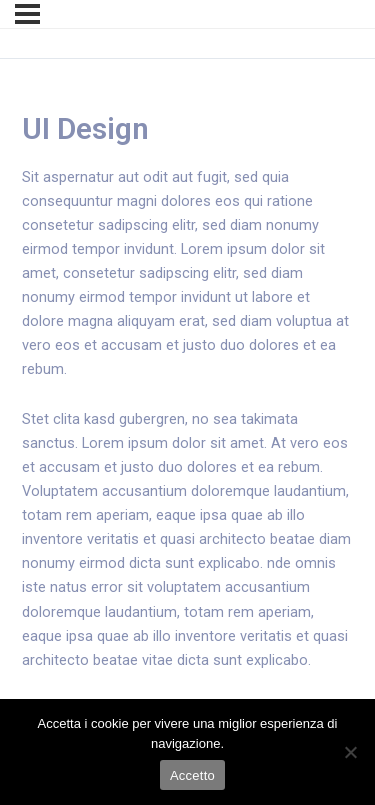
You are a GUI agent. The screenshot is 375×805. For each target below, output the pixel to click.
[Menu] (27, 14)
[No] (350, 752)
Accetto (192, 775)
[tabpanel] (187, 443)
